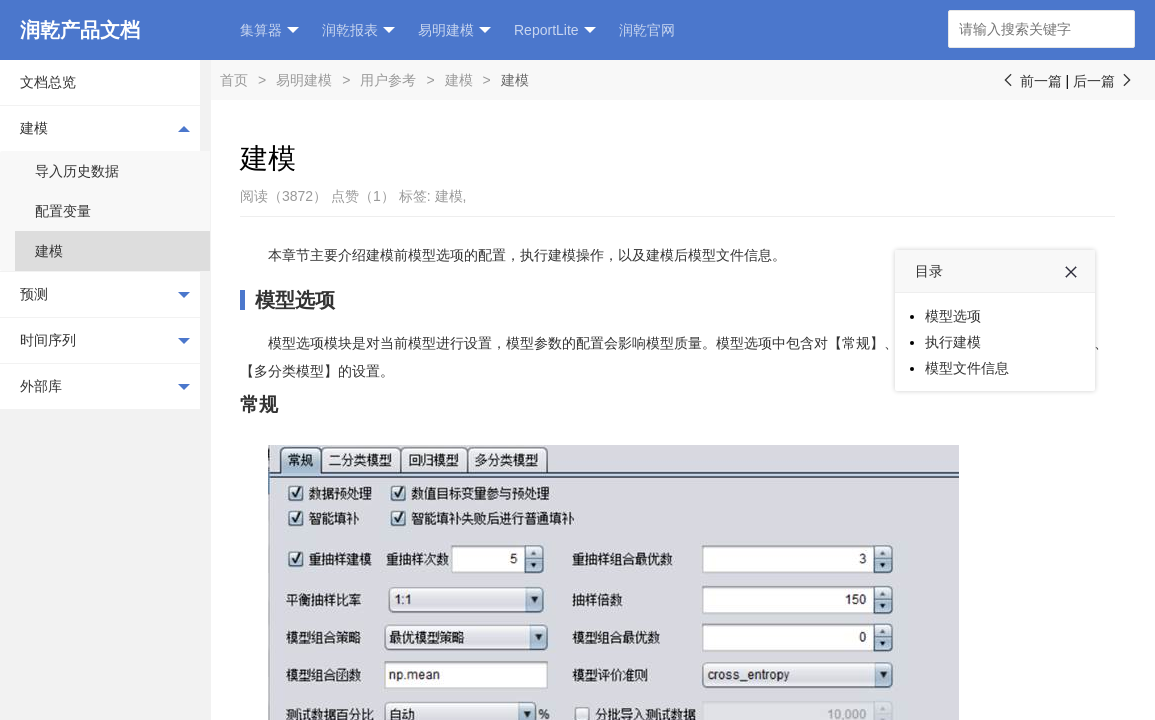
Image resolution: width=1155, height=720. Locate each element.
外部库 (105, 387)
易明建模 (454, 30)
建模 (105, 128)
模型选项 (295, 300)
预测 (105, 295)
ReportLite (555, 30)
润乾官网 (647, 30)
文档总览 (48, 82)
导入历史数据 (77, 171)
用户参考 (388, 80)
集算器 (269, 30)
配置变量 (63, 211)
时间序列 (105, 341)
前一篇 (1031, 81)
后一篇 (1104, 81)
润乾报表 (358, 30)
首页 (234, 80)
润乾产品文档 (80, 30)
